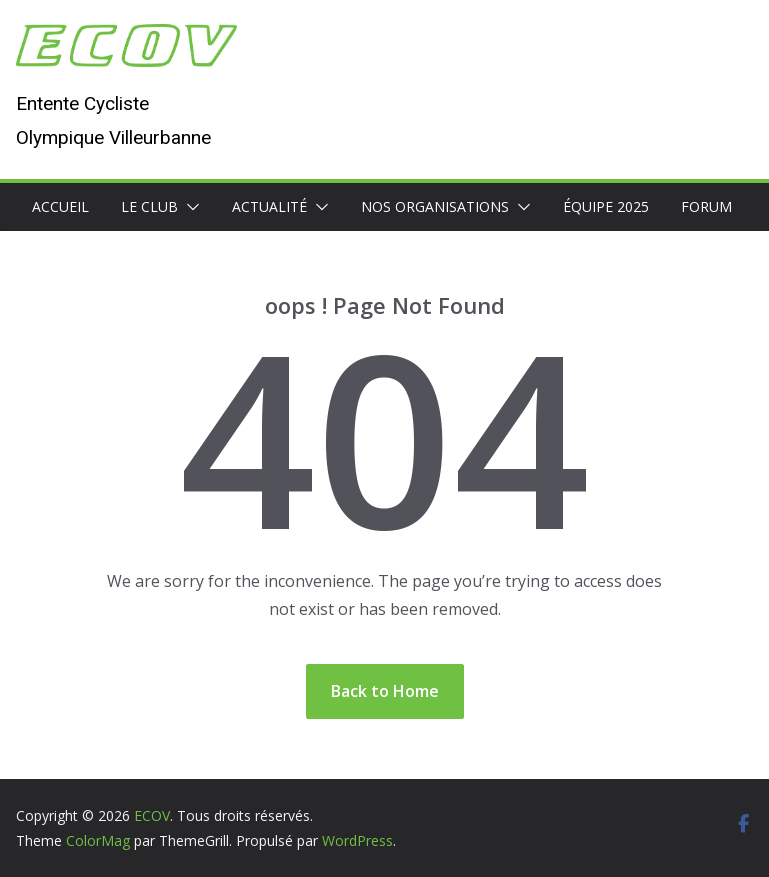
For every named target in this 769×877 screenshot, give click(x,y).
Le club (149, 206)
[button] (189, 207)
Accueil (60, 206)
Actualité (269, 206)
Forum (706, 206)
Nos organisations (435, 206)
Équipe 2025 (606, 206)
